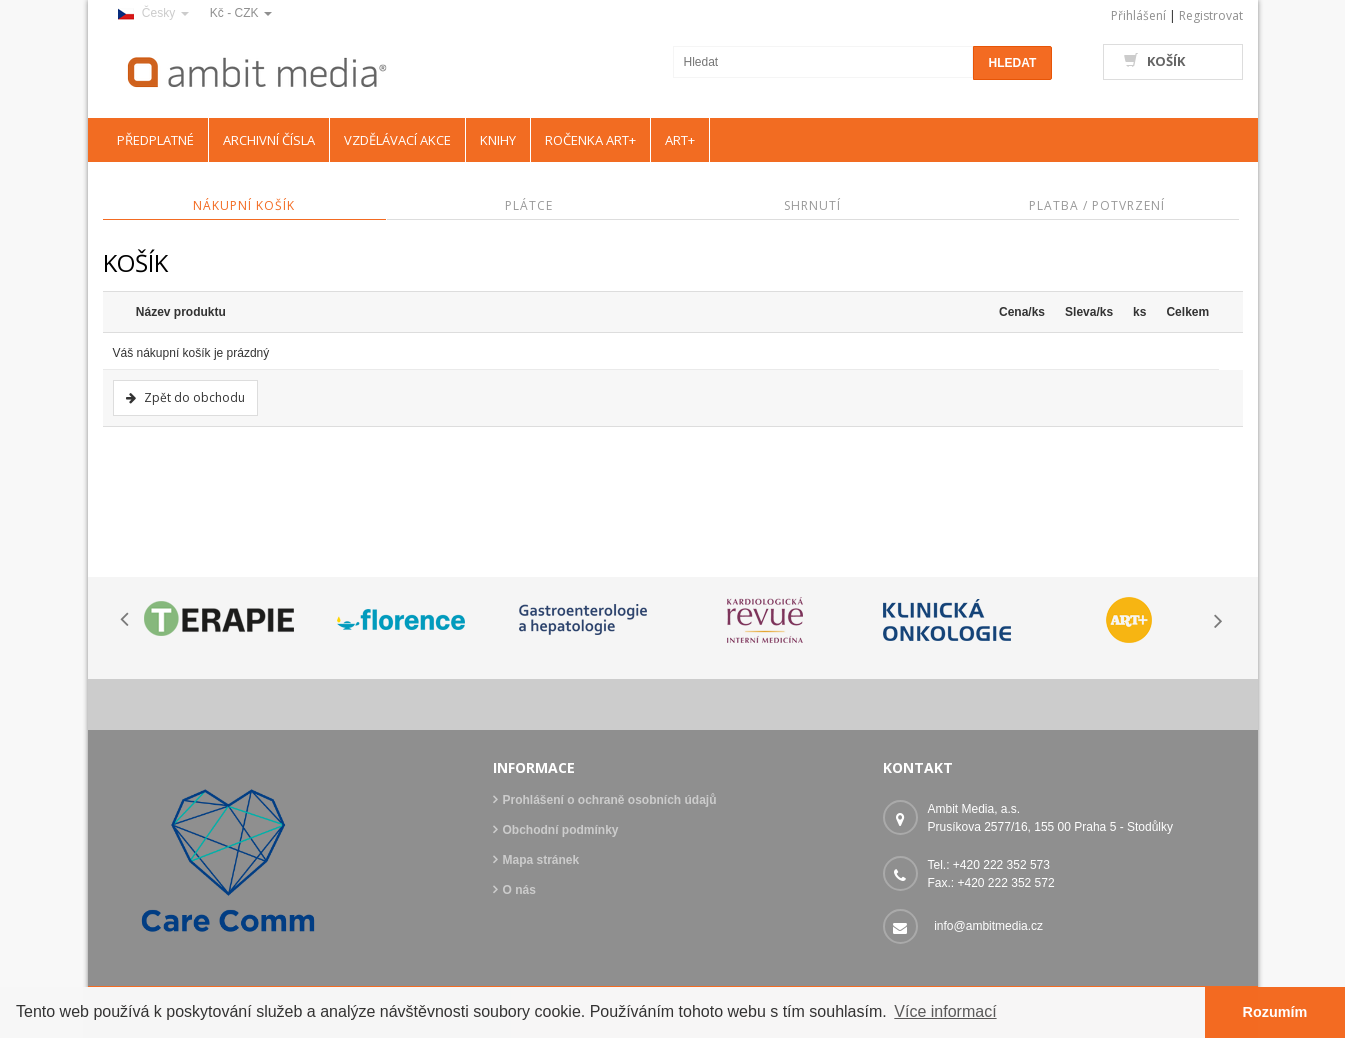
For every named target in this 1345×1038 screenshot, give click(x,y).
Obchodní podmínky (561, 830)
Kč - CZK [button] (241, 13)
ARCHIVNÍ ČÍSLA (269, 140)
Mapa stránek (541, 860)
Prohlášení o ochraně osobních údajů (610, 800)
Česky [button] (153, 13)
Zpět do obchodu (194, 397)
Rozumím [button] (1275, 1012)
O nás (519, 890)
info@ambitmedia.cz (988, 926)
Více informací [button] (945, 1011)
